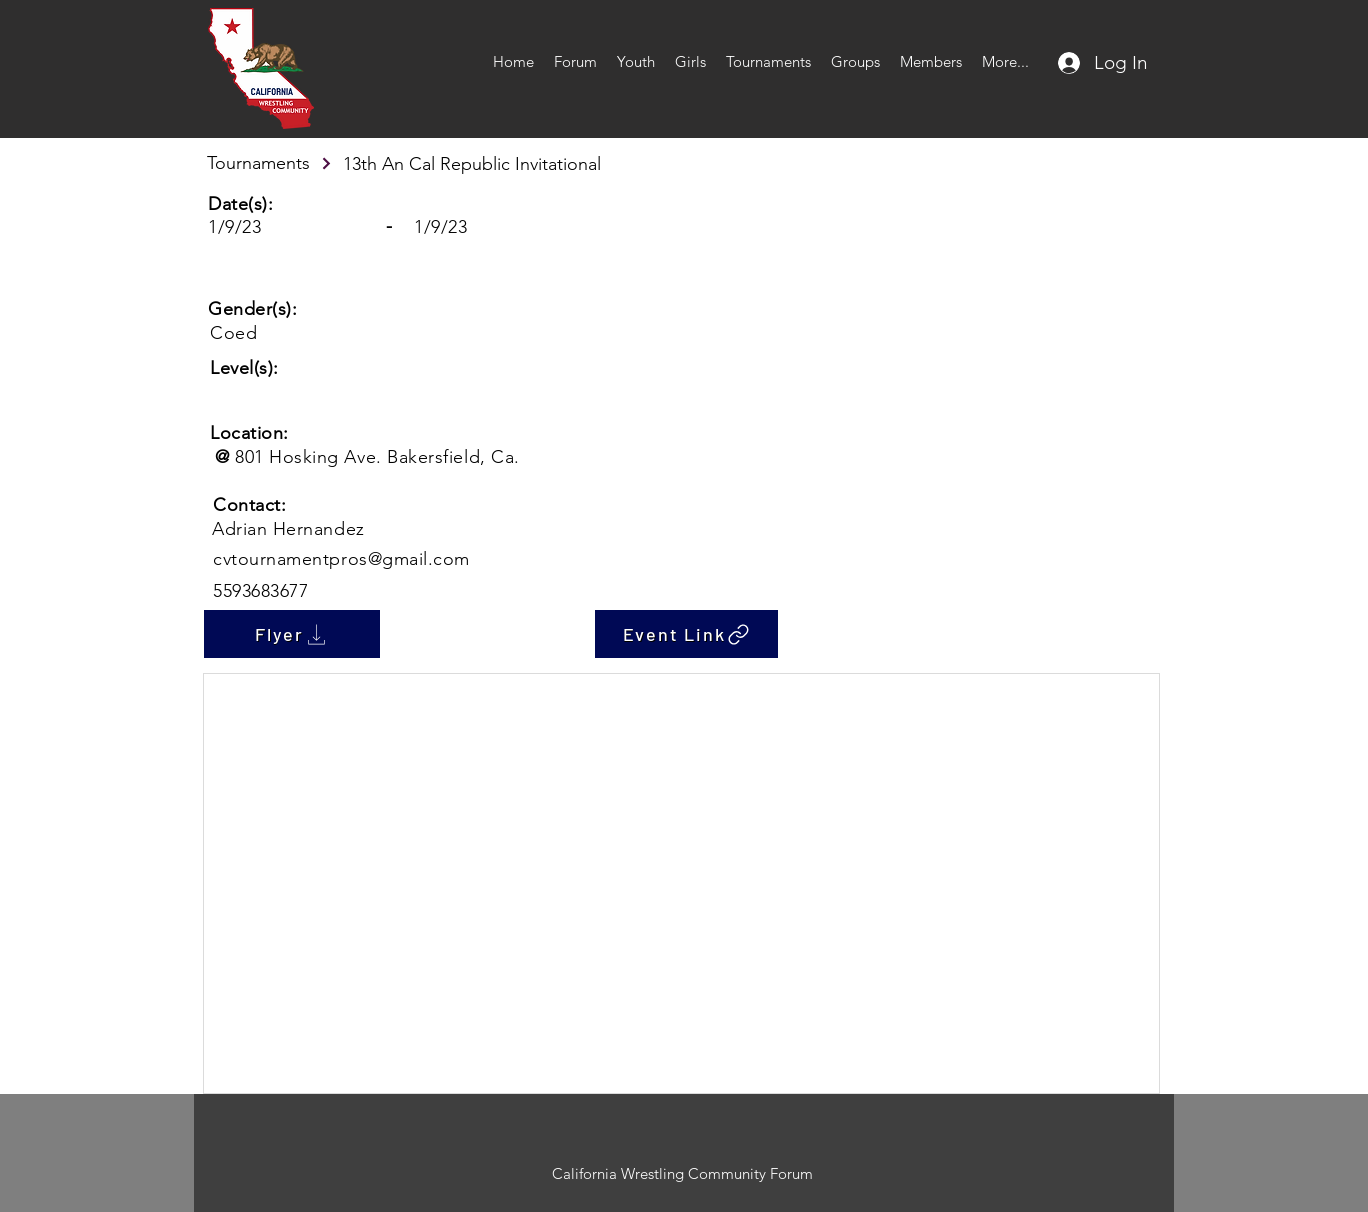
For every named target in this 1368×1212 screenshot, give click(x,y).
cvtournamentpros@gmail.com (341, 559)
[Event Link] (686, 634)
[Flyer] (292, 634)
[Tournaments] (270, 163)
